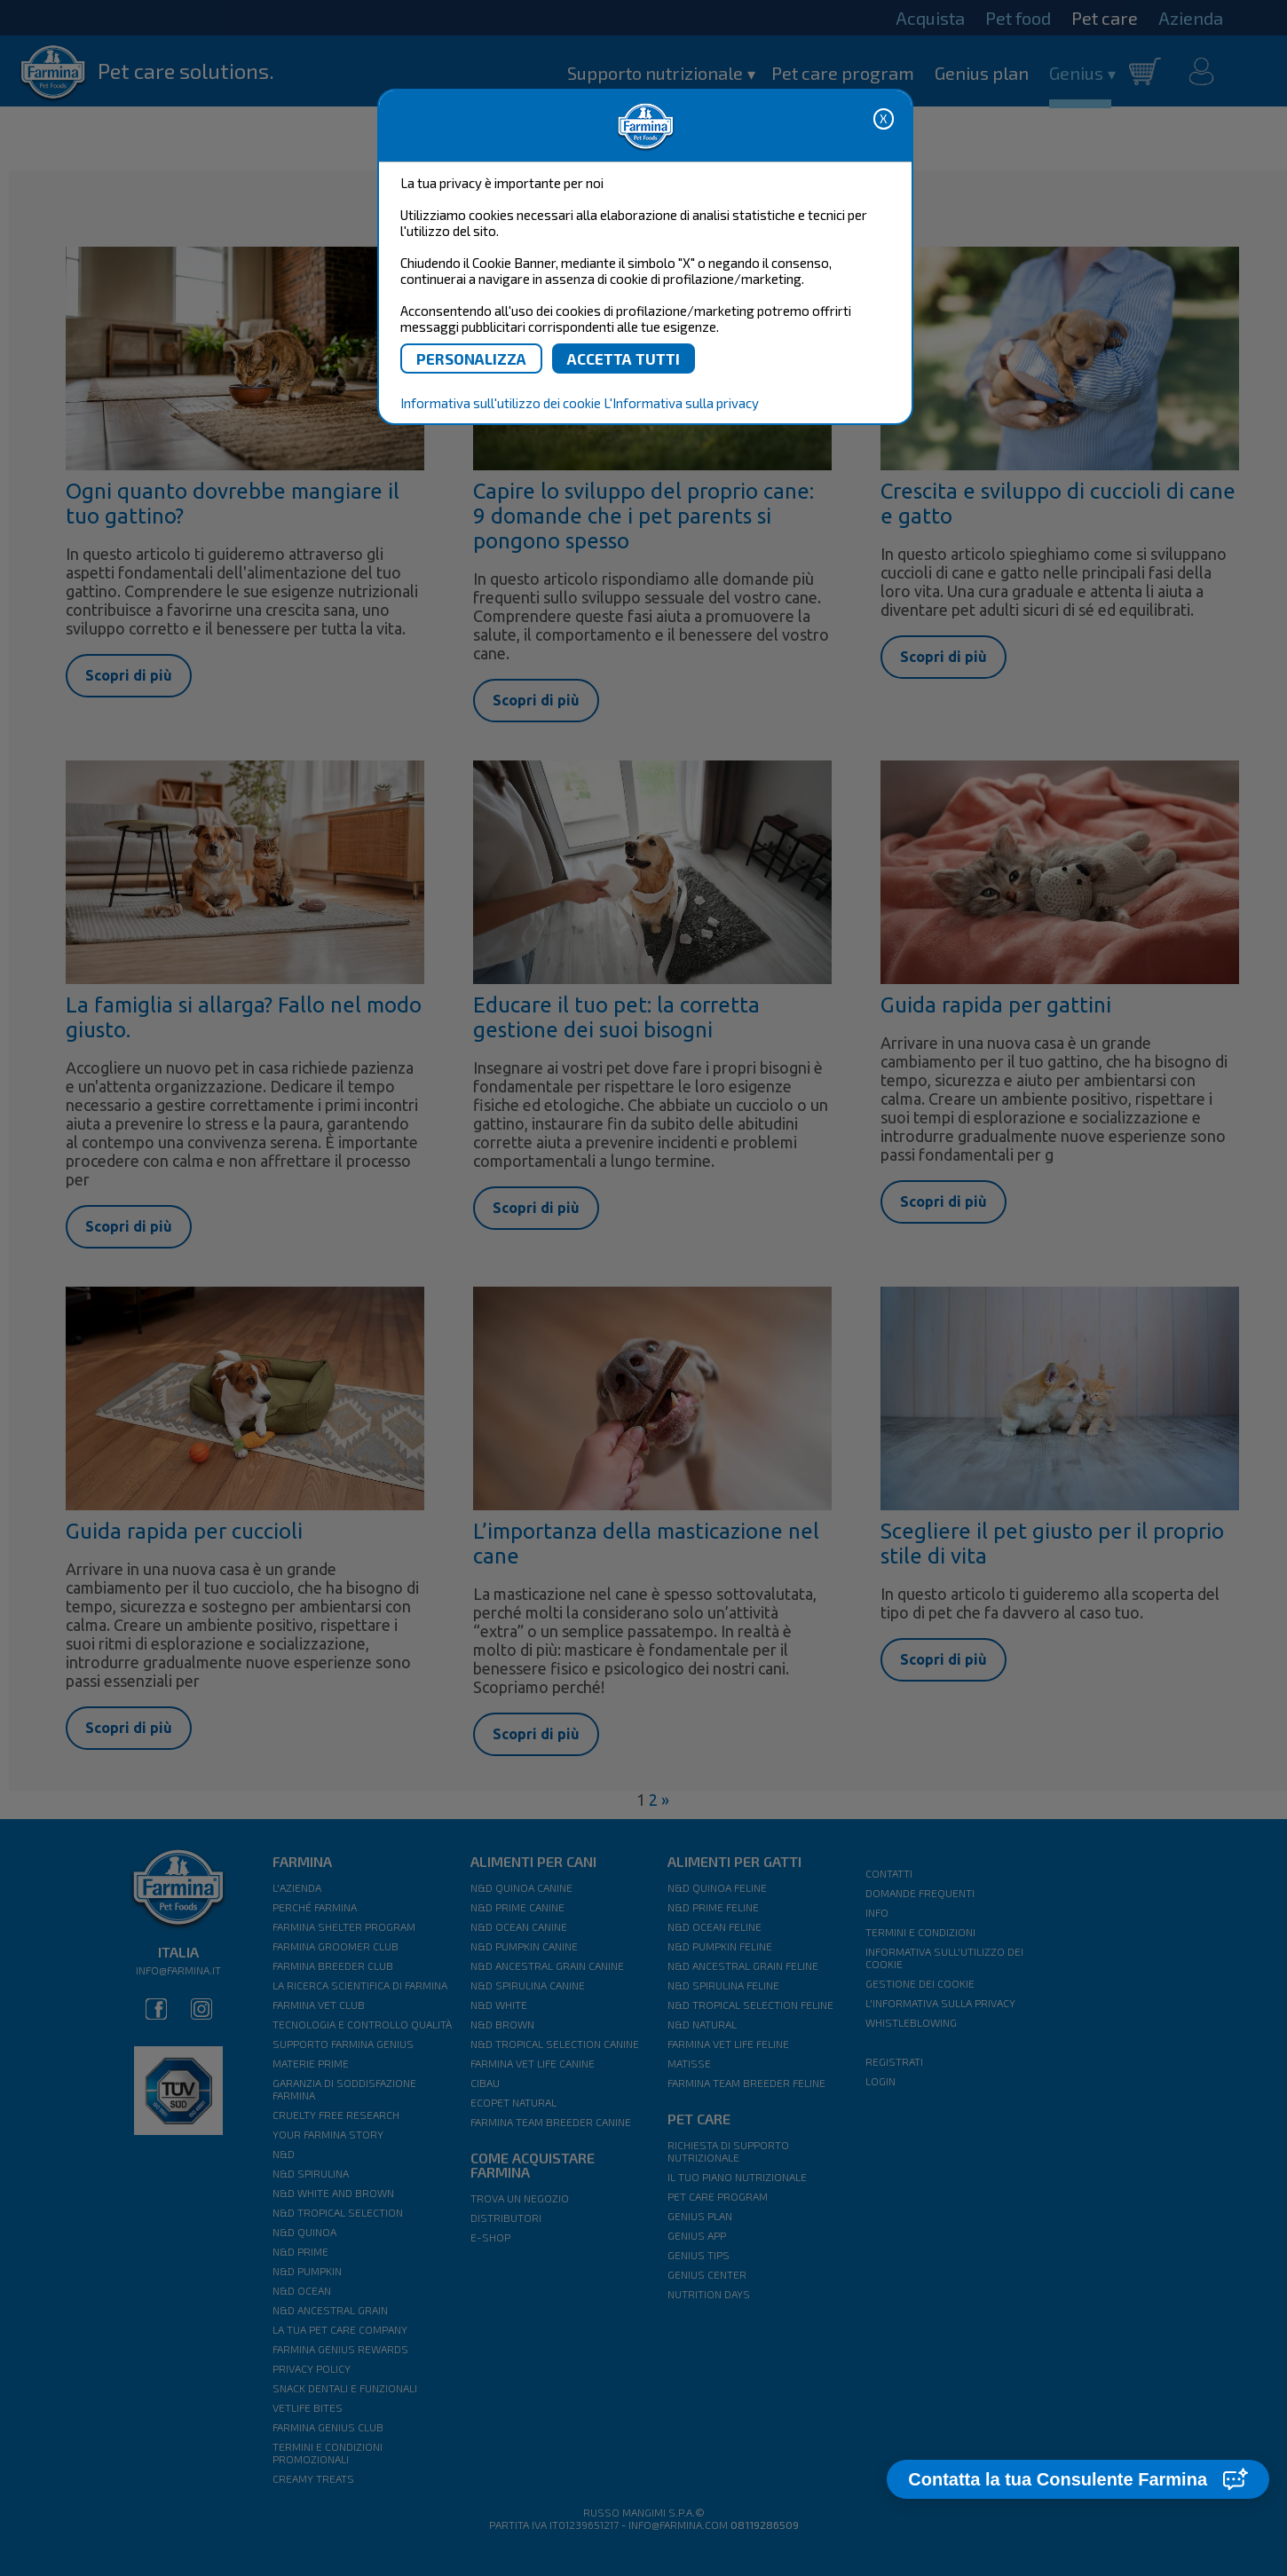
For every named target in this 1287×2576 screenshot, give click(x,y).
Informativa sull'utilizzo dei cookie (500, 403)
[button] (1078, 2479)
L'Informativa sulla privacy (681, 403)
